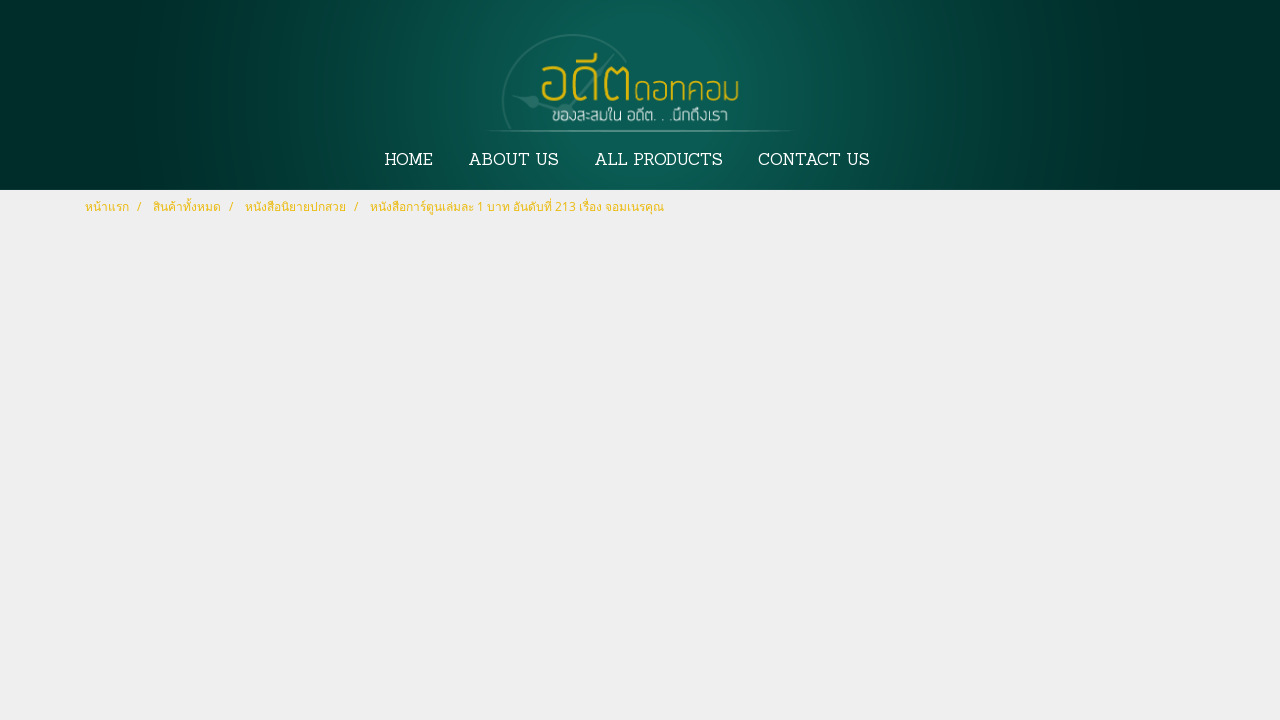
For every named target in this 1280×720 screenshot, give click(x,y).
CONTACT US (814, 161)
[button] (906, 161)
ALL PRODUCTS (658, 161)
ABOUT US (513, 161)
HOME (408, 161)
